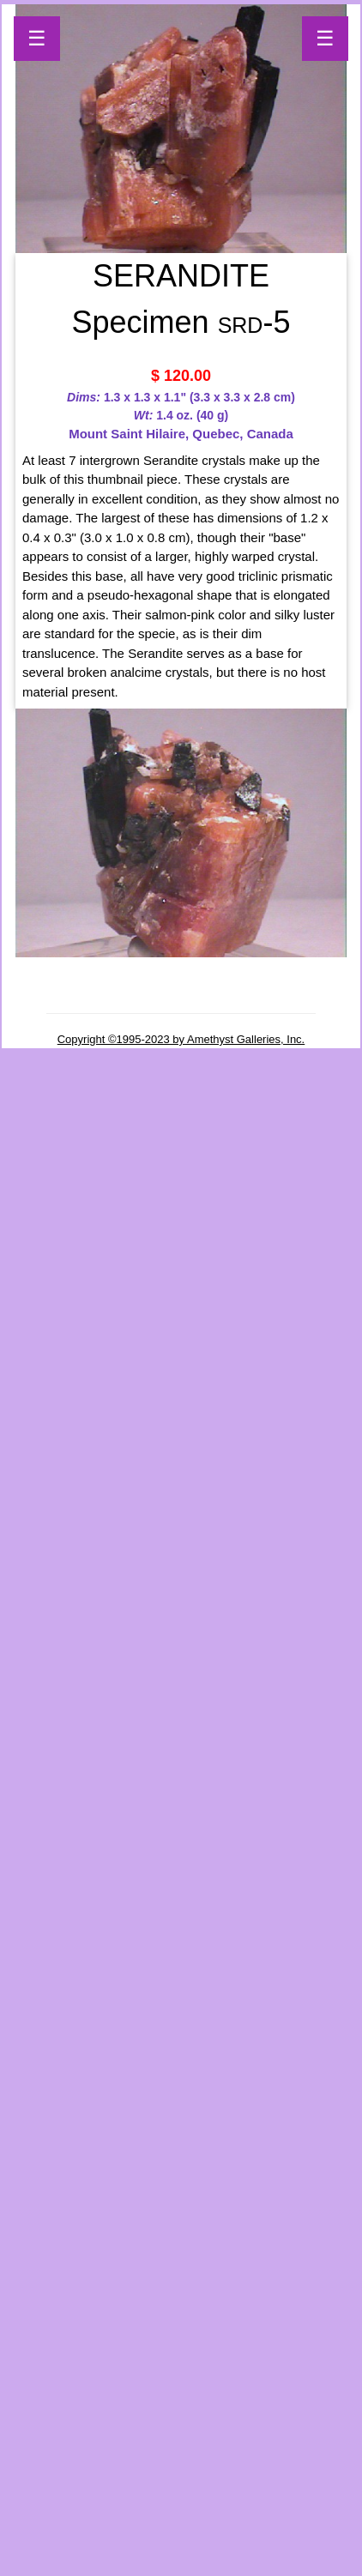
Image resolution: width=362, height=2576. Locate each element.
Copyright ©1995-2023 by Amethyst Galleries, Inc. (181, 1039)
